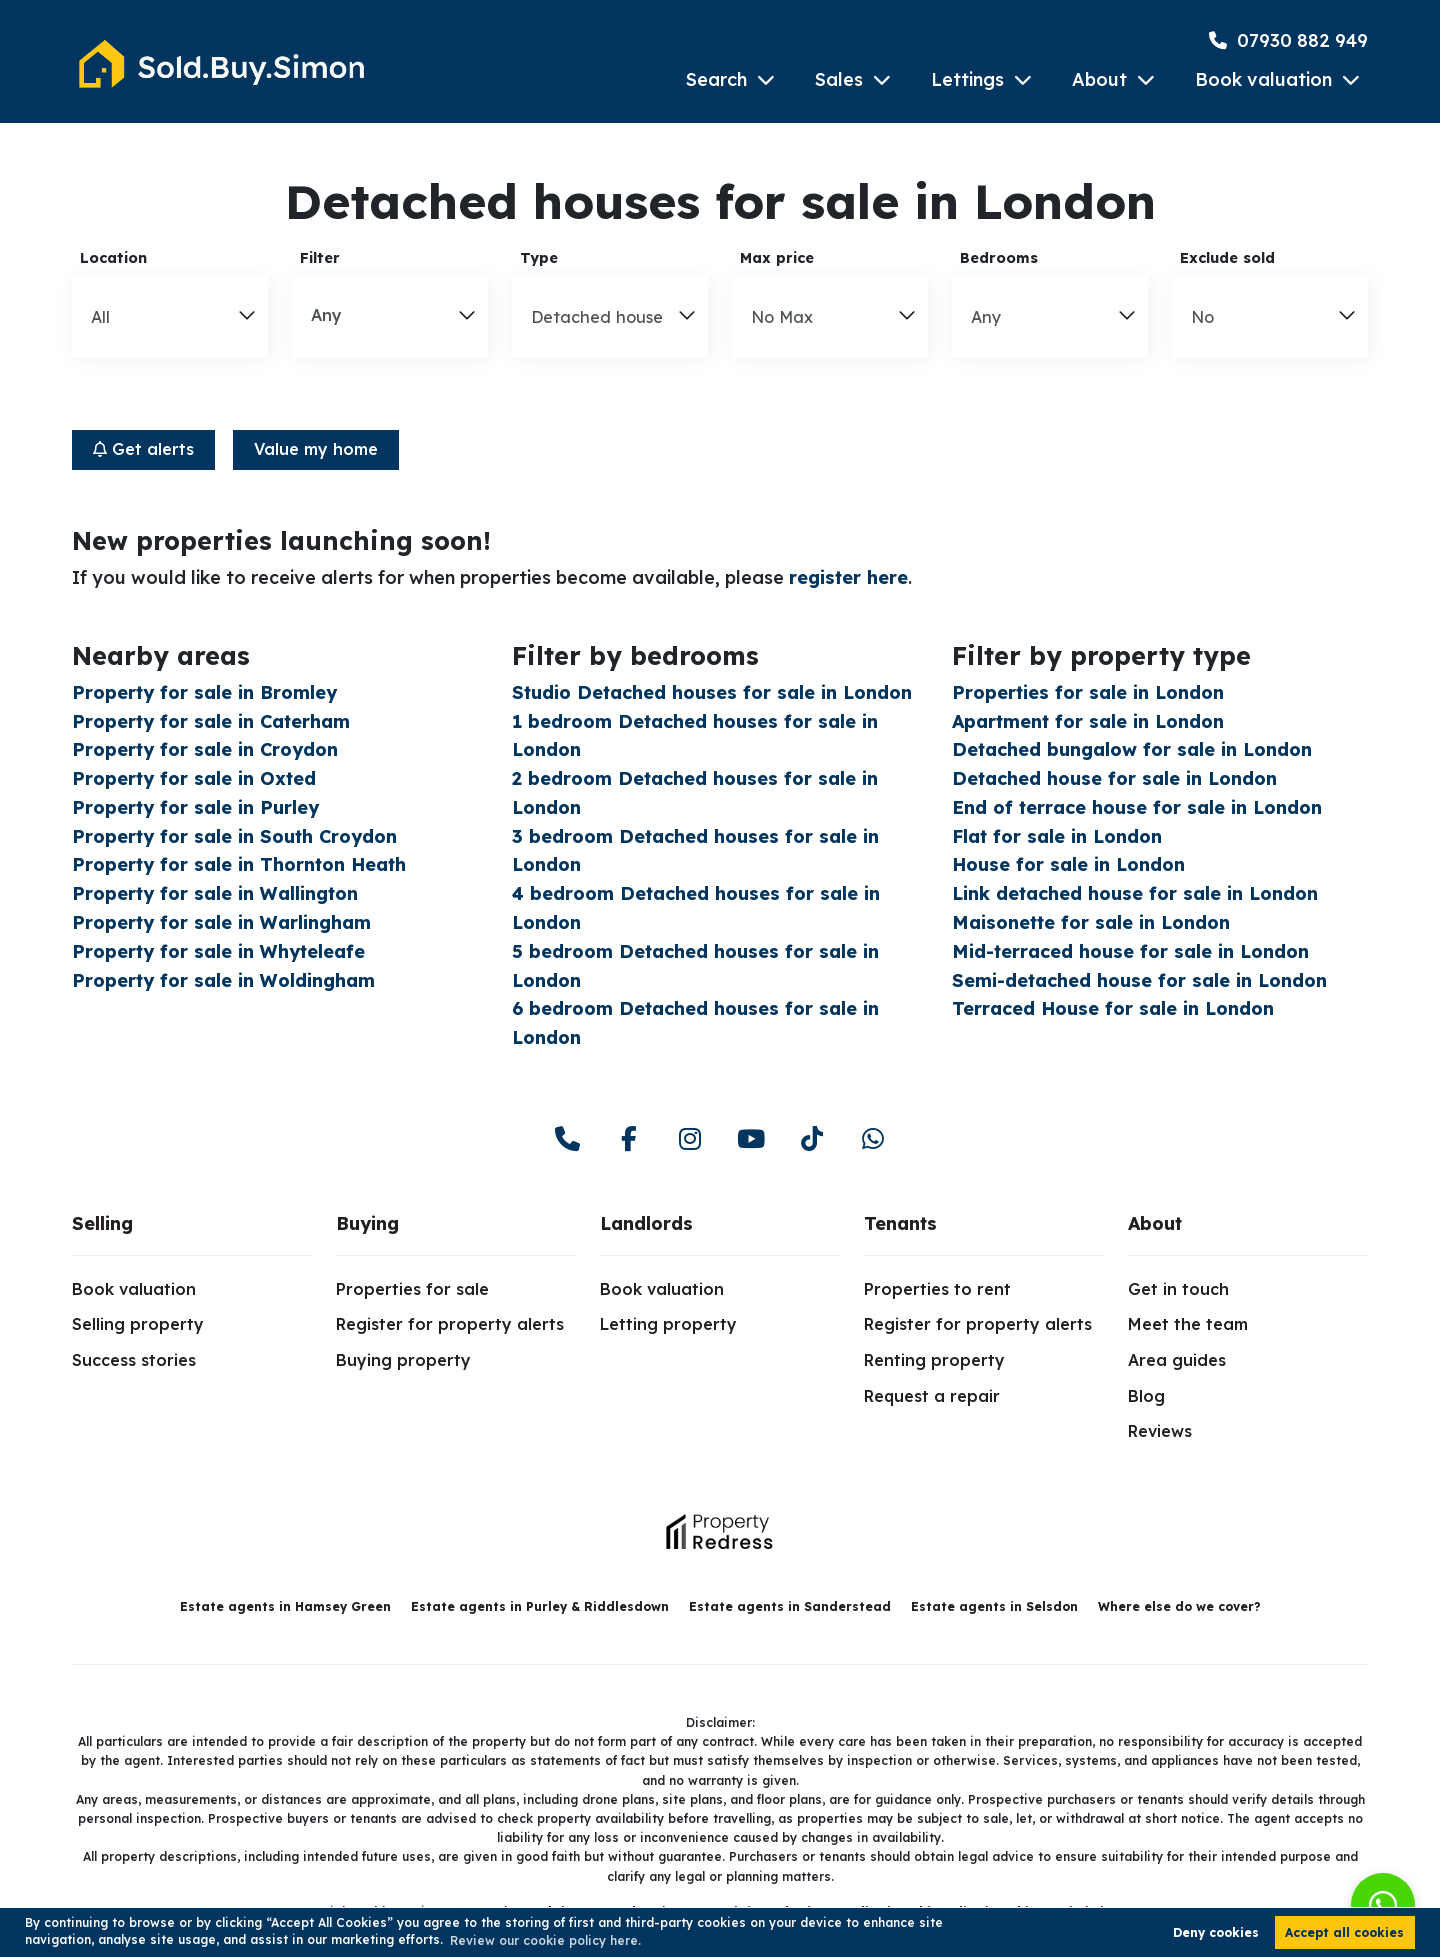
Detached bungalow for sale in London (1132, 749)
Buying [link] (367, 1223)
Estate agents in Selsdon (994, 1606)
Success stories (134, 1360)
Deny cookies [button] (1216, 1932)
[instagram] (689, 1139)
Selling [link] (102, 1223)
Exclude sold (1227, 258)
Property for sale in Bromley (204, 692)
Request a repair (932, 1396)
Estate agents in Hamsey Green (285, 1606)
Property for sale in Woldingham (223, 980)
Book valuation (1263, 79)
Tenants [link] (900, 1223)
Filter (320, 258)
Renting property (934, 1360)
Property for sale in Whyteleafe (218, 951)
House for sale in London (1068, 864)
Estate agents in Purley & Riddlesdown (540, 1606)
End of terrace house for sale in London (1137, 807)
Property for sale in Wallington (215, 893)
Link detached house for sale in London (1135, 893)
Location (113, 258)
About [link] (1155, 1223)
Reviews (1160, 1431)
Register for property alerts (450, 1324)
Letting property (668, 1324)
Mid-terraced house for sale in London (1130, 951)
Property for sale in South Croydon (234, 836)
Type (539, 258)
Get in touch (1178, 1289)
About (1099, 79)
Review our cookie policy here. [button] (545, 1940)
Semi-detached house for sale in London (1139, 980)
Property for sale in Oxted (194, 778)
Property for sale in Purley (195, 807)
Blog (1146, 1396)
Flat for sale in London (1057, 836)
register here (848, 577)
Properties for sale (412, 1289)
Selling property (138, 1324)
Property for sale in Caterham (211, 721)
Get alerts (143, 449)
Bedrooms (999, 258)
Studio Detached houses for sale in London (712, 692)
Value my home (316, 449)
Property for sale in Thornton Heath (239, 864)
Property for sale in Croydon (205, 749)
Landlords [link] (646, 1223)
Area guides (1177, 1360)
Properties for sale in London (1088, 692)
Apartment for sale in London (1088, 721)
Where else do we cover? (1179, 1606)
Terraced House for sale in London (1113, 1008)
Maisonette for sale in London (1091, 922)
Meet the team (1188, 1324)
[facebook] (628, 1139)
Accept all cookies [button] (1344, 1932)
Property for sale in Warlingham (221, 922)
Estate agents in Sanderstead (790, 1606)
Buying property (403, 1360)
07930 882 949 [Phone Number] (1288, 40)
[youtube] (750, 1139)
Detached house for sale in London (1114, 778)
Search (716, 79)
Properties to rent (937, 1289)
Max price (777, 258)
